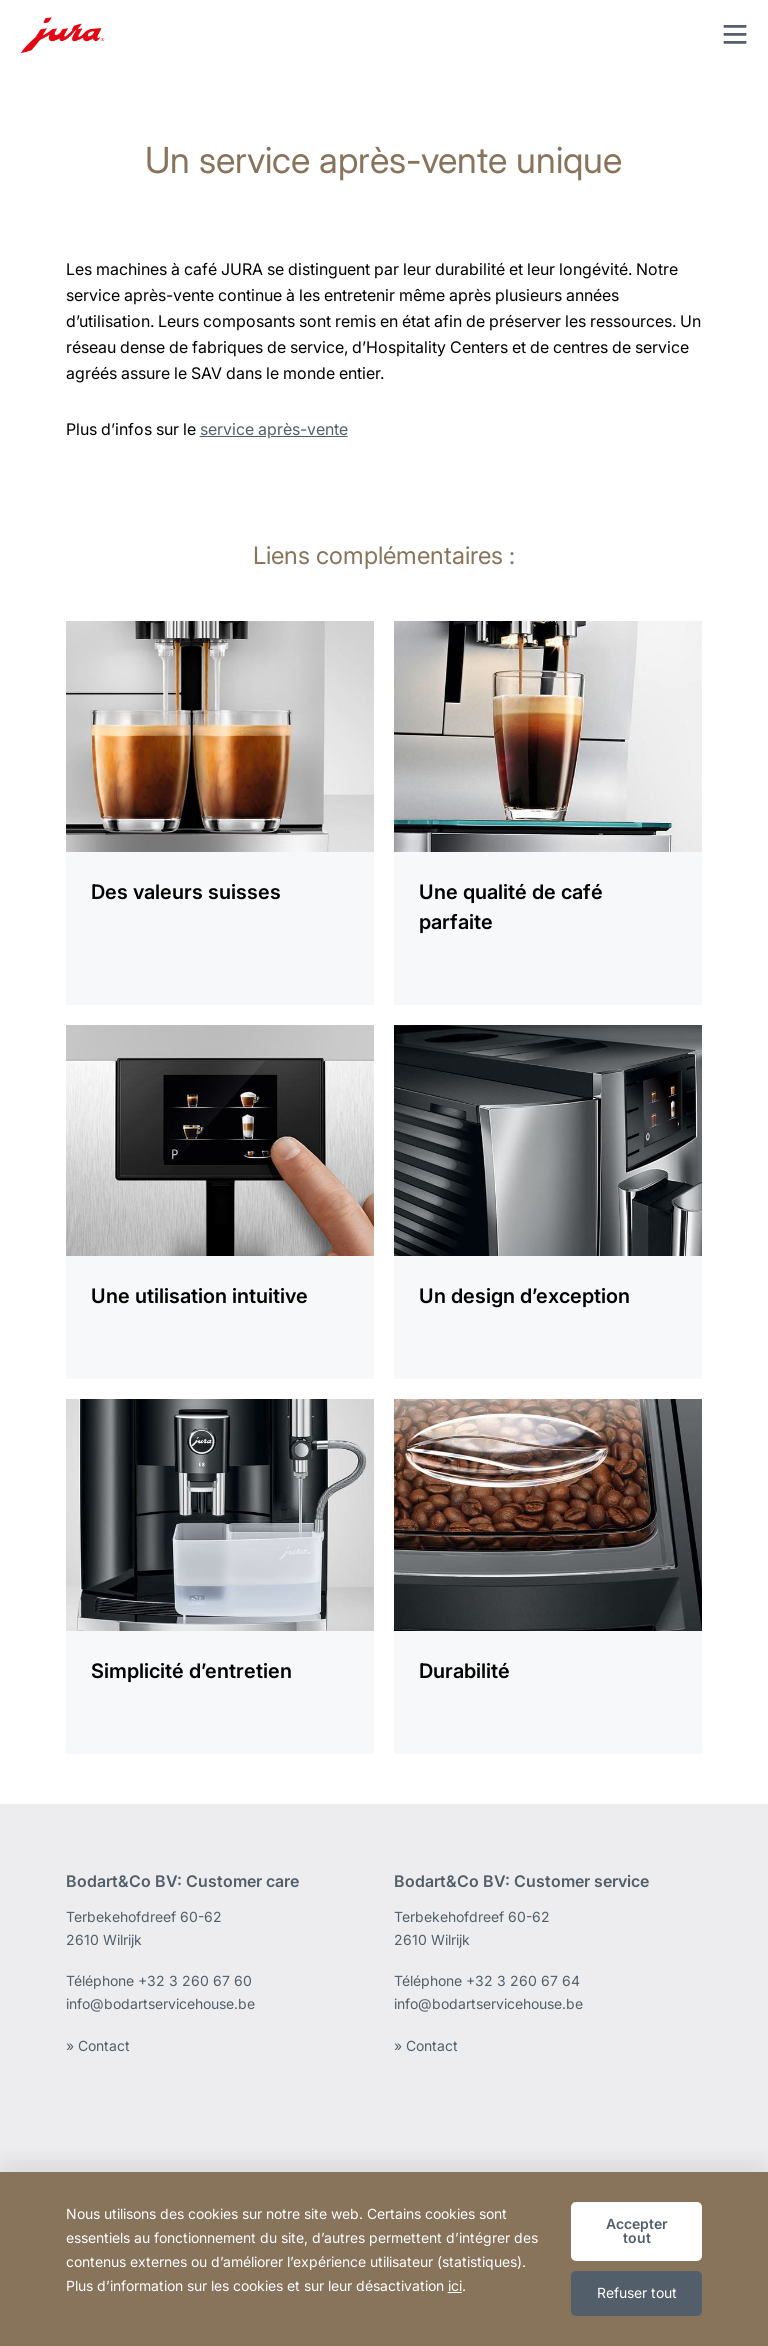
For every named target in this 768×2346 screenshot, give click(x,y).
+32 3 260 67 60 (195, 1980)
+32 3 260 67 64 (523, 1980)
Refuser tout (637, 2292)
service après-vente (274, 429)
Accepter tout (637, 2230)
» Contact (98, 2045)
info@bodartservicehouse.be (160, 2003)
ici (455, 2285)
